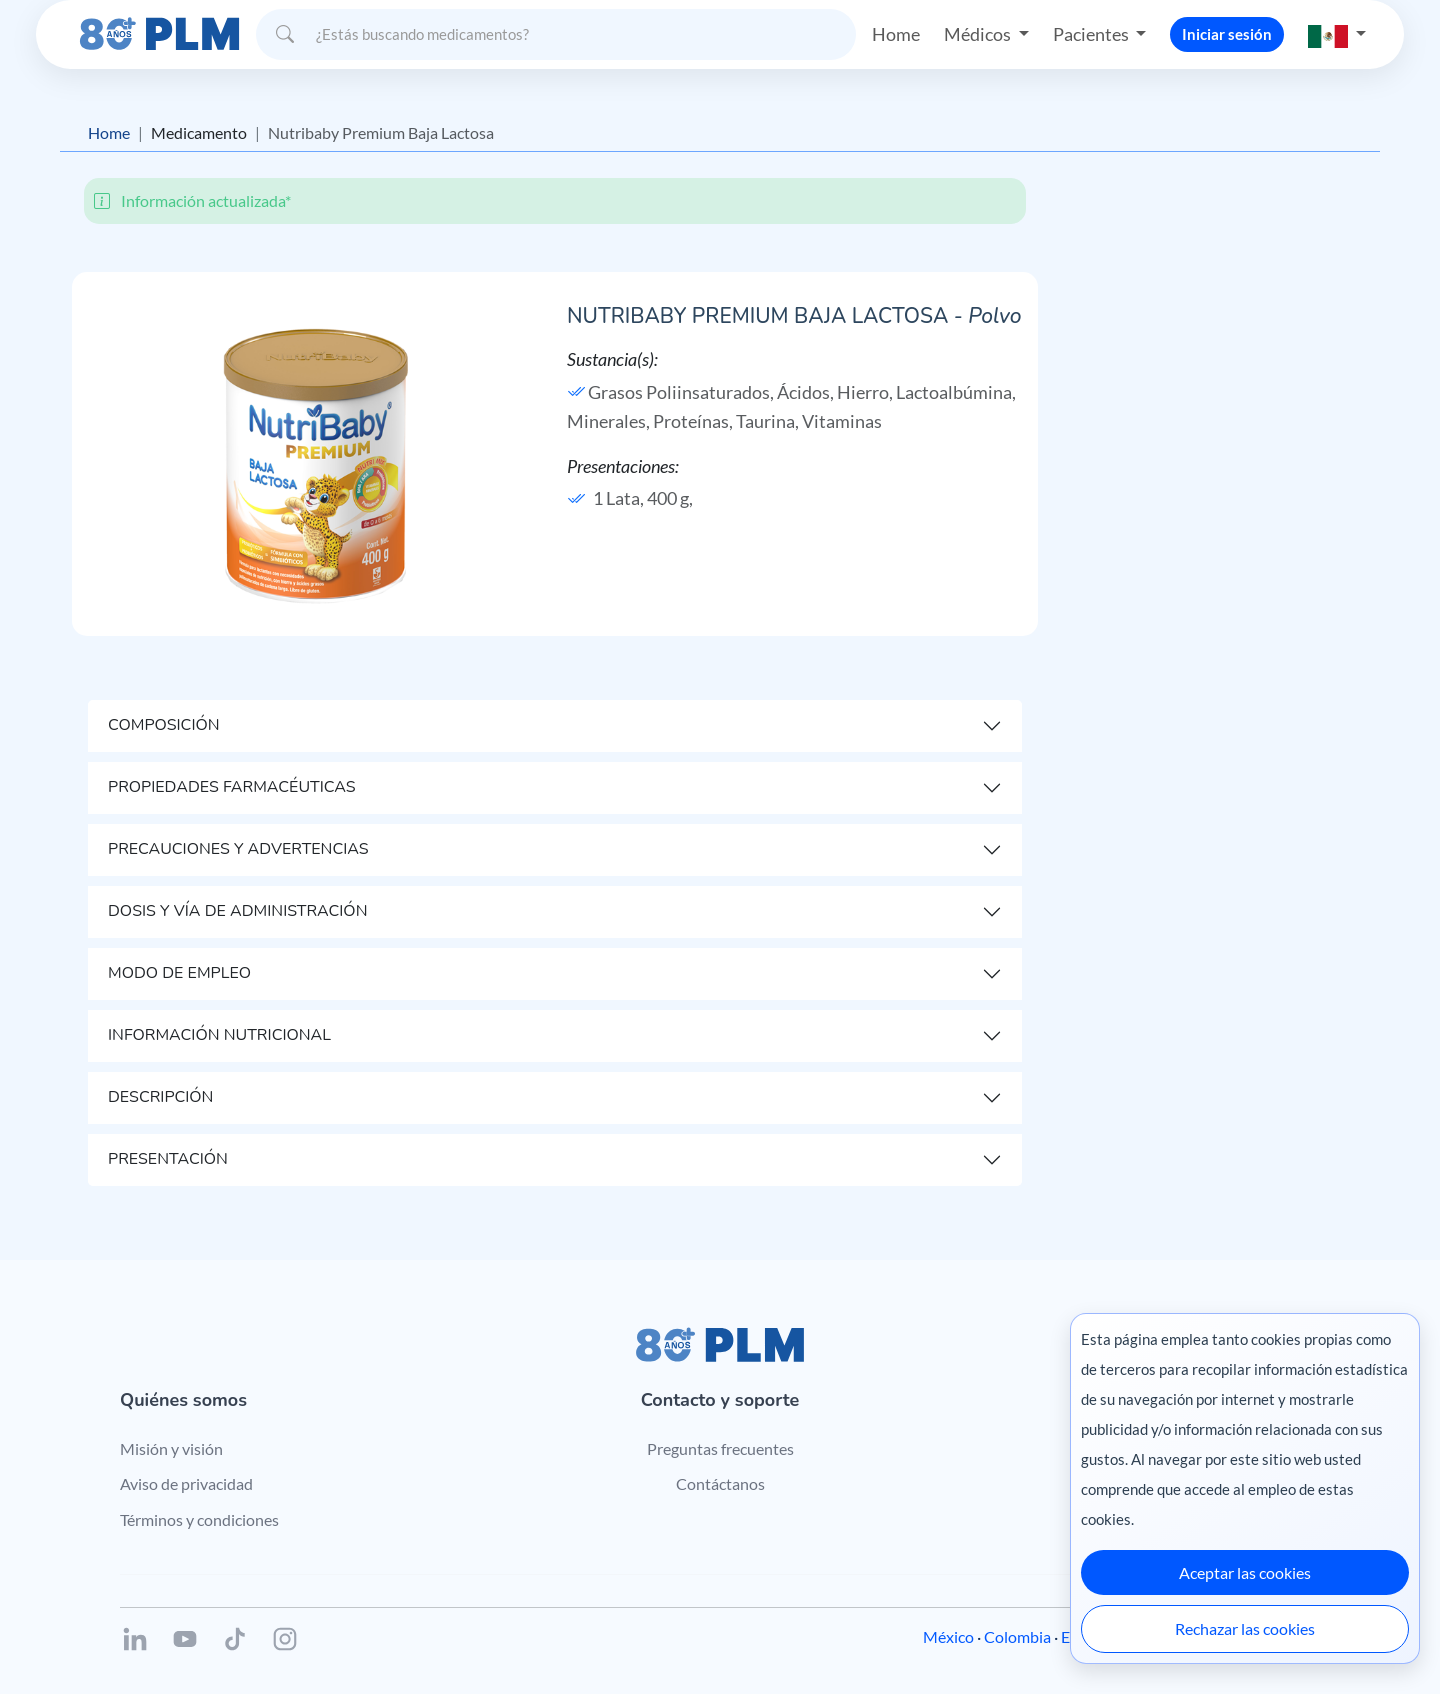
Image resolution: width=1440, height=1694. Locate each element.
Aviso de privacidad (186, 1483)
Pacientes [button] (1092, 34)
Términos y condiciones (199, 1519)
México (948, 1636)
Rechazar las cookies (1245, 1628)
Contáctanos (720, 1483)
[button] (1337, 34)
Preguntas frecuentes (720, 1448)
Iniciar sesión (1227, 34)
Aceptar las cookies (1245, 1572)
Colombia (1017, 1636)
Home (896, 34)
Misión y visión (171, 1448)
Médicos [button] (979, 34)
